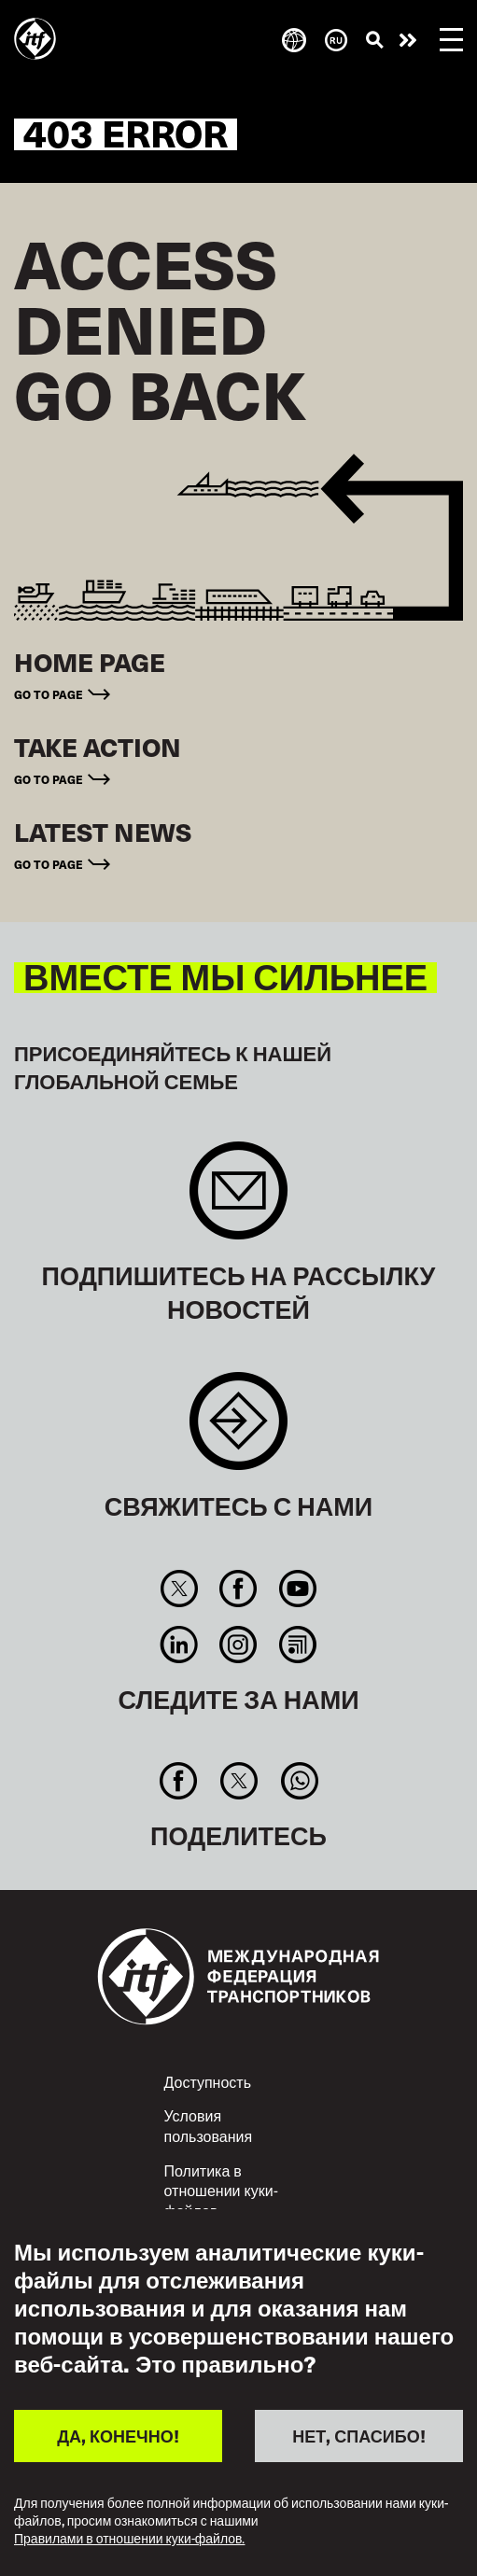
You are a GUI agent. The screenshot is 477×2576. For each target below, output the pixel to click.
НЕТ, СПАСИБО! (358, 2435)
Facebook (238, 1588)
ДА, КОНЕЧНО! (117, 2435)
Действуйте (408, 40)
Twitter (179, 1588)
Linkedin (179, 1644)
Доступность (207, 2082)
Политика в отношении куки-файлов (221, 2190)
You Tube (297, 1588)
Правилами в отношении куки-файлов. (129, 2538)
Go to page (48, 694)
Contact (238, 1430)
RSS (297, 1644)
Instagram (238, 1644)
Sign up (238, 1199)
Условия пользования (208, 2126)
